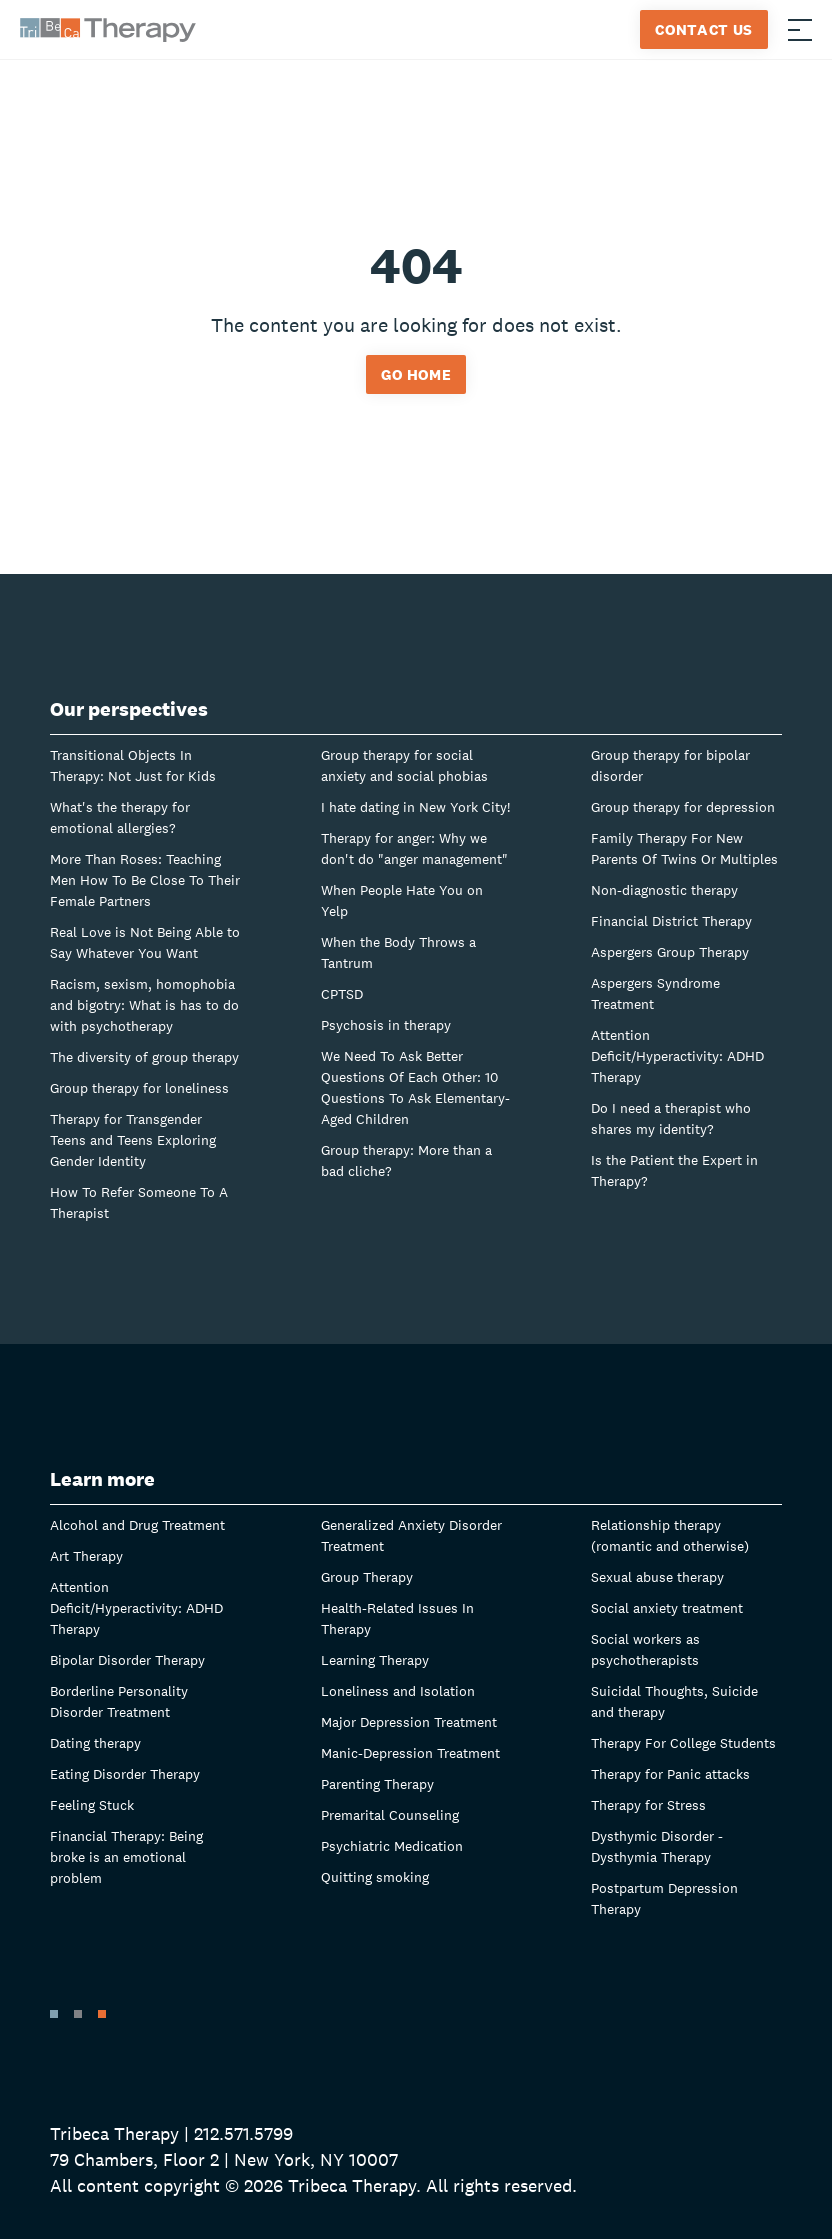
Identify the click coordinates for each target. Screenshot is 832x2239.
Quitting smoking (375, 1877)
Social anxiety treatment (667, 1608)
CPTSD (342, 994)
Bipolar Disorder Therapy (127, 1660)
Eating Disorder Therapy (125, 1774)
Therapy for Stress (648, 1805)
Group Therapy (367, 1577)
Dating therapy (95, 1743)
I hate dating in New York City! (415, 807)
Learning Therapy (375, 1660)
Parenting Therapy (377, 1784)
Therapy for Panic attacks (670, 1774)
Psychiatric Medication (392, 1846)
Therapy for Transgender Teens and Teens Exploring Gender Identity (133, 1140)
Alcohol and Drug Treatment (137, 1525)
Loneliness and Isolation (398, 1691)
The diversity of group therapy (144, 1057)
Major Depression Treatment (409, 1722)
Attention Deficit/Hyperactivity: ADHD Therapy (677, 1056)
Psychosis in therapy (386, 1025)
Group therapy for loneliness (139, 1088)
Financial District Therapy (671, 921)
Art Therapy (86, 1556)
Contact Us (704, 29)
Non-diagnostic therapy (664, 890)
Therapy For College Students (683, 1743)
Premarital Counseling (390, 1815)
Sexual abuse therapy (657, 1577)
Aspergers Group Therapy (670, 952)
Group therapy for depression (683, 807)
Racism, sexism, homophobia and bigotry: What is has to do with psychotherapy (144, 1005)
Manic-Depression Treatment (410, 1753)
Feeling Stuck (92, 1805)
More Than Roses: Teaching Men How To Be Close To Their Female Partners (145, 880)
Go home (416, 374)
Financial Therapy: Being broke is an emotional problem (126, 1857)
